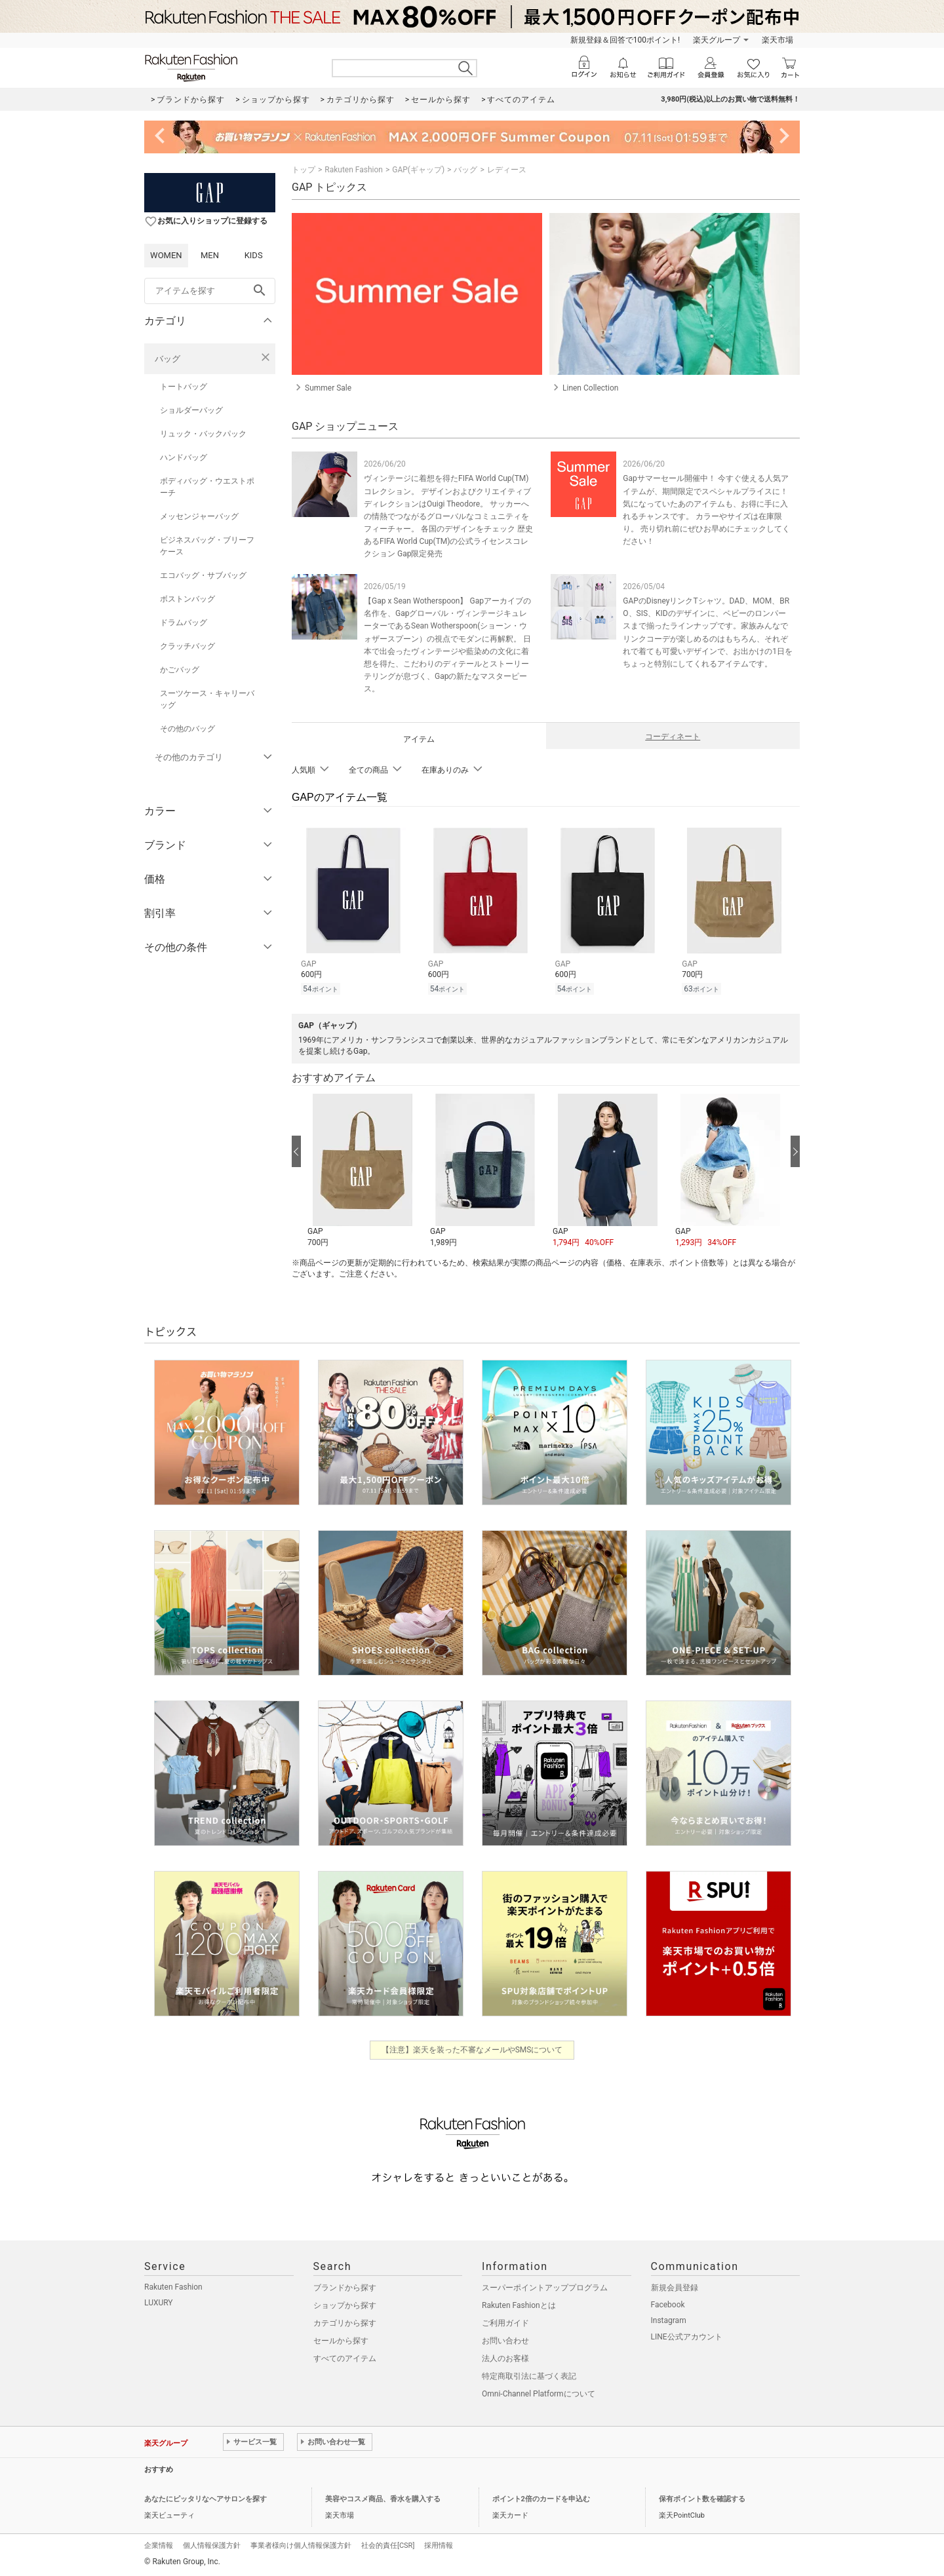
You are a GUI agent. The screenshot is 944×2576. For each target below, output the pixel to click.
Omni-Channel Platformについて (538, 2393)
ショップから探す (344, 2305)
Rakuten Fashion (353, 169)
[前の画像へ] (296, 1151)
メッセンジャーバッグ (199, 516)
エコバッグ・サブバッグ (203, 575)
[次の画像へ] (795, 1151)
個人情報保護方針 (212, 2545)
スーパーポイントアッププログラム (545, 2287)
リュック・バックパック (203, 433)
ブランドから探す (344, 2287)
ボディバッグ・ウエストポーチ (207, 486)
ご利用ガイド (505, 2323)
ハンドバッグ (183, 457)
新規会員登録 (674, 2287)
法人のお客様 (505, 2358)
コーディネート (672, 736)
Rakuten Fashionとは (519, 2305)
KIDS (254, 255)
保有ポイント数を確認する (702, 2499)
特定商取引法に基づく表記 (529, 2376)
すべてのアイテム (344, 2358)
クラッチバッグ (187, 646)
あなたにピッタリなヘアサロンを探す (205, 2499)
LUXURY (158, 2302)
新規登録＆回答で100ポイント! (625, 40)
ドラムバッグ (183, 622)
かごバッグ (179, 669)
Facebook (668, 2304)
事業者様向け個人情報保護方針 (300, 2545)
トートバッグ (183, 386)
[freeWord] (209, 291)
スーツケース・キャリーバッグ (207, 699)
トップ (303, 169)
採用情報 (438, 2545)
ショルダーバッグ (191, 410)
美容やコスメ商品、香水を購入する (383, 2499)
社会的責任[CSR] (387, 2545)
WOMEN (166, 255)
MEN (210, 255)
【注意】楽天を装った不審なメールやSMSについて (472, 2049)
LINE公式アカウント (686, 2336)
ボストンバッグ (187, 599)
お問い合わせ (505, 2340)
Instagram (668, 2320)
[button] (362, 1171)
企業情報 (158, 2545)
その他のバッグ (187, 728)
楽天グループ (716, 40)
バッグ (167, 359)
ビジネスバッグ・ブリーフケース (207, 545)
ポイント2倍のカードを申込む (541, 2499)
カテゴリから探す (344, 2323)
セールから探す (340, 2340)
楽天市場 (777, 40)
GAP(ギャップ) (418, 169)
